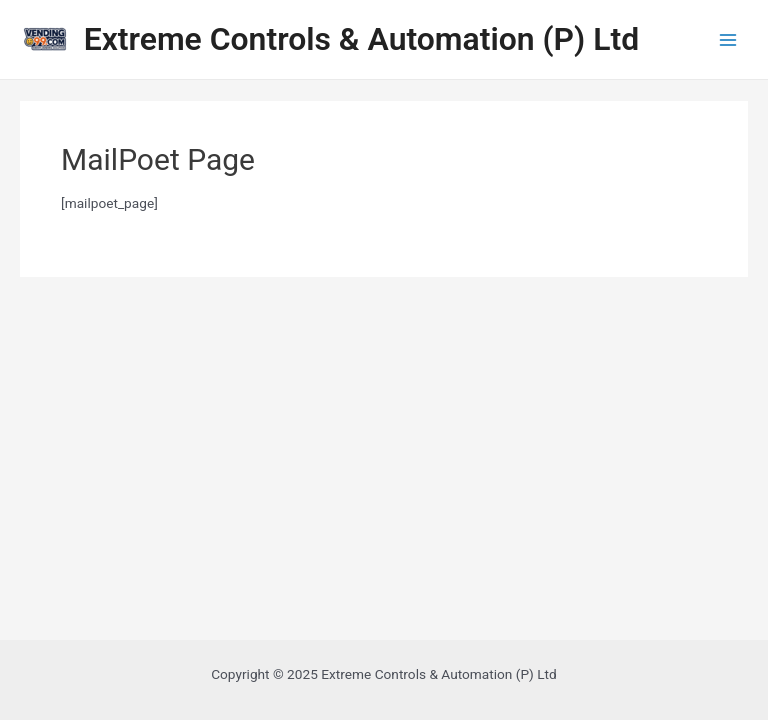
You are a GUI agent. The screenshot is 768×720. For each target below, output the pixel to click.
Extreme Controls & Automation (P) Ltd (361, 39)
